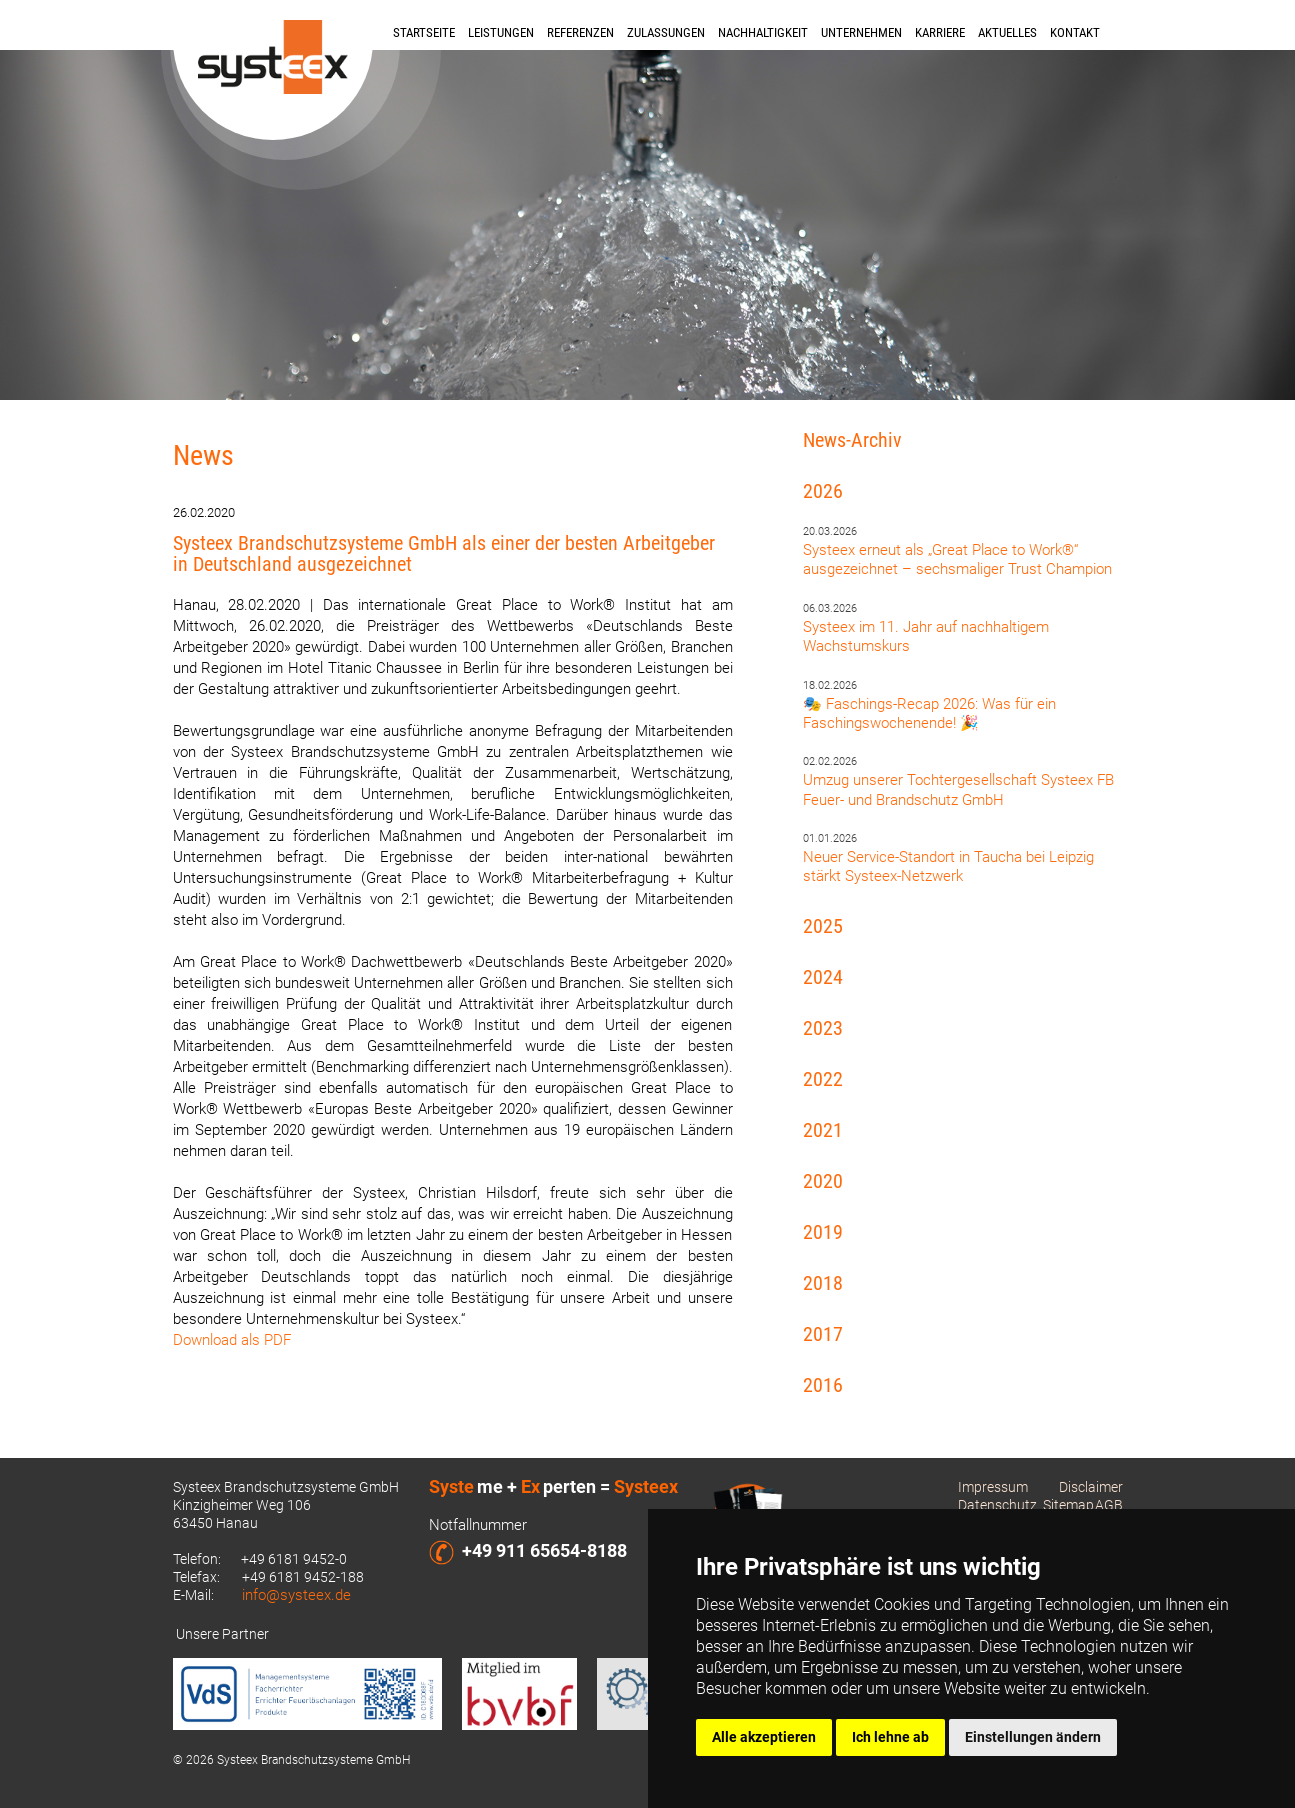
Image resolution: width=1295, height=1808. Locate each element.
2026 (823, 491)
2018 (823, 1283)
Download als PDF (232, 1340)
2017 (823, 1334)
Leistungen (501, 32)
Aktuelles (1007, 32)
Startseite (424, 32)
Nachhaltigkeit (763, 32)
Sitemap (1068, 1505)
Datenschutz (997, 1505)
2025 (823, 926)
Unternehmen (861, 32)
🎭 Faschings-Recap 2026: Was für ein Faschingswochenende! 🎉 (929, 713)
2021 (823, 1130)
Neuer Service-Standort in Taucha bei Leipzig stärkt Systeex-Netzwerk (948, 866)
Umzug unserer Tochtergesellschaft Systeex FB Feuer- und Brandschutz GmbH (958, 789)
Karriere (940, 32)
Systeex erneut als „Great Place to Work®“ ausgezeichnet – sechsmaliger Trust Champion (957, 559)
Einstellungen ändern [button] (1033, 1737)
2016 (823, 1385)
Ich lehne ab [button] (890, 1737)
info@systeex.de (296, 1595)
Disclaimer (1091, 1487)
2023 (823, 1028)
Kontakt (1075, 32)
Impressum (993, 1487)
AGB (1109, 1505)
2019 (823, 1232)
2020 (823, 1181)
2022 (823, 1079)
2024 (823, 977)
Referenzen (580, 32)
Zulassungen (666, 32)
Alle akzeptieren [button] (764, 1737)
